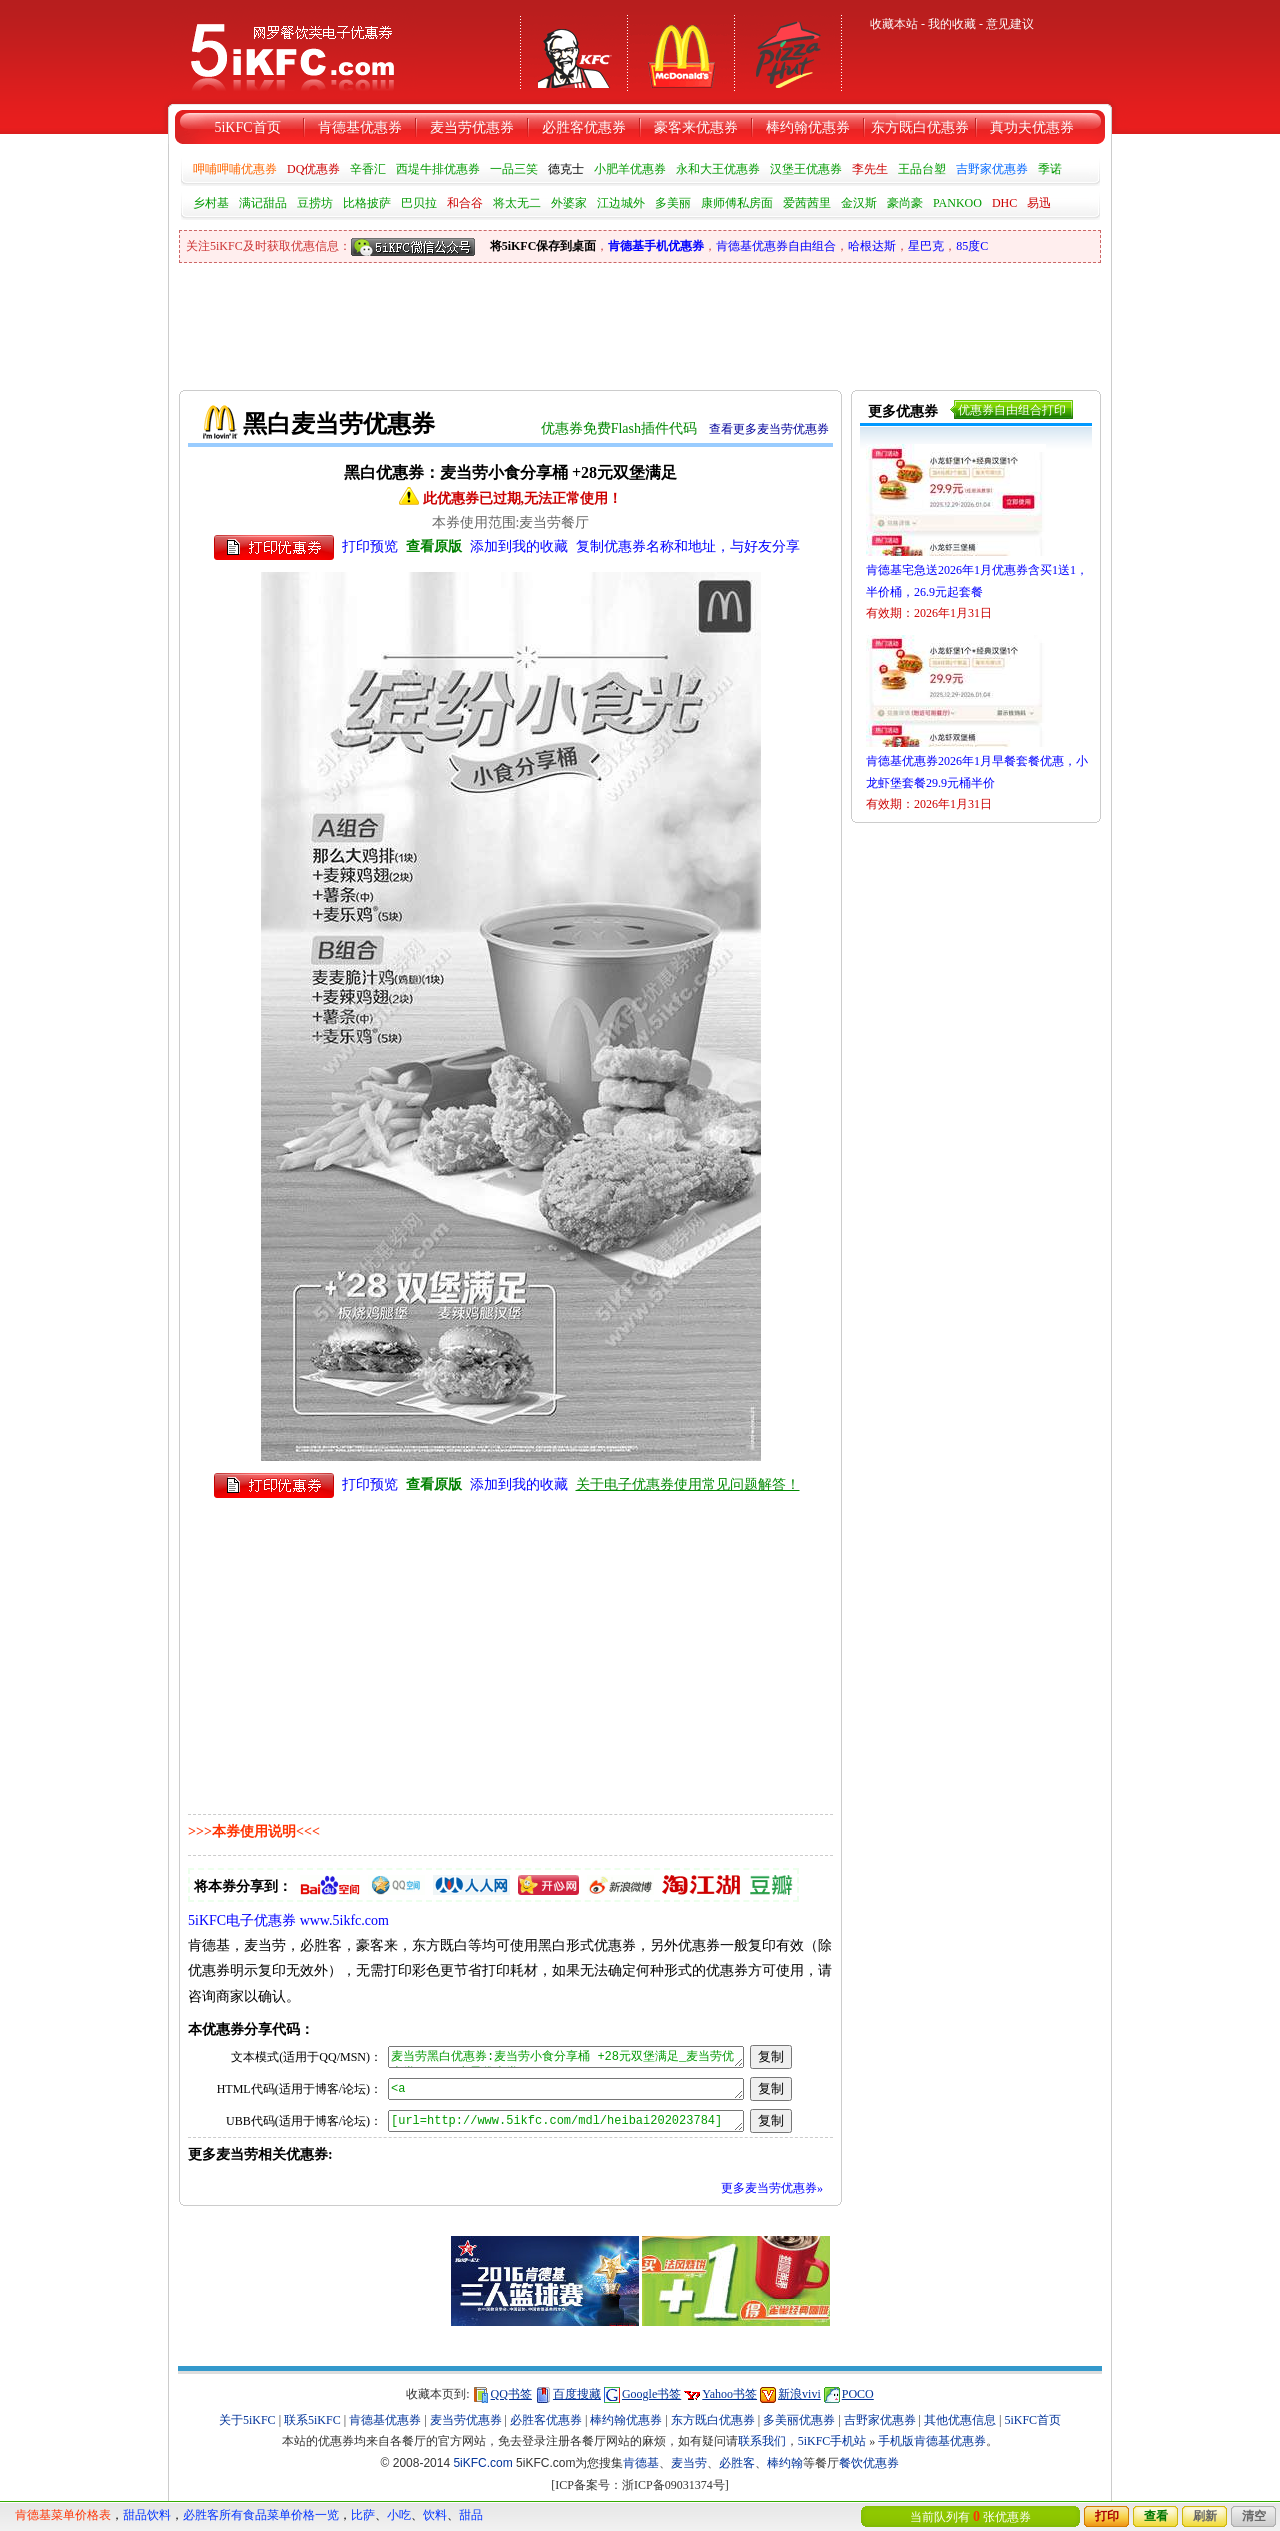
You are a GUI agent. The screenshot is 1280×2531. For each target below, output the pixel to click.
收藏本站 (894, 24)
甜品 (471, 2515)
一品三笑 (514, 169)
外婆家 (569, 203)
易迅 (1039, 203)
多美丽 (673, 203)
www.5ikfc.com (344, 1920)
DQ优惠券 (313, 169)
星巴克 (926, 246)
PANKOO (957, 203)
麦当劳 (689, 2463)
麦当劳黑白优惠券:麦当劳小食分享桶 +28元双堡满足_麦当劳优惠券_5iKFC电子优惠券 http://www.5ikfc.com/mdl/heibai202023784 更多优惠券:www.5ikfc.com (566, 2057)
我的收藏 (952, 24)
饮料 (435, 2515)
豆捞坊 (315, 203)
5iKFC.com (482, 2463)
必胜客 (737, 2463)
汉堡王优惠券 (806, 169)
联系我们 (762, 2441)
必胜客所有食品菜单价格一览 (261, 2515)
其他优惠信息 (960, 2420)
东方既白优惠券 (920, 127)
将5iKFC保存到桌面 (543, 246)
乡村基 (211, 203)
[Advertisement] (543, 318)
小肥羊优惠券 (630, 169)
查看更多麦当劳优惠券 (769, 429)
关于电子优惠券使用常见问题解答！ (688, 1484)
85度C (972, 246)
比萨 (363, 2515)
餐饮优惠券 (869, 2463)
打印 (1107, 2516)
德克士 (566, 169)
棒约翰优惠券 (808, 127)
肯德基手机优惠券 (656, 246)
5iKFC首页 (247, 127)
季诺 (1050, 169)
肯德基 (641, 2463)
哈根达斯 (872, 246)
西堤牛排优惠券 (438, 169)
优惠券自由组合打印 (1012, 410)
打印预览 (370, 546)
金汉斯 (859, 203)
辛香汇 (368, 169)
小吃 (399, 2515)
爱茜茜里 (807, 203)
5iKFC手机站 (832, 2441)
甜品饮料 (147, 2515)
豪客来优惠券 (696, 127)
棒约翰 (785, 2463)
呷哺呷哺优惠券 (235, 169)
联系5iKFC (312, 2420)
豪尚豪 (905, 203)
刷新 (1205, 2516)
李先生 (870, 169)
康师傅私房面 (737, 203)
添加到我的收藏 (519, 546)
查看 (1156, 2516)
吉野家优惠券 (992, 169)
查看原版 (434, 546)
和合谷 (465, 203)
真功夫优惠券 (1032, 127)
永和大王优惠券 (718, 169)
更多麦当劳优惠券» (772, 2188)
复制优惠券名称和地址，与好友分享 (688, 546)
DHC (1004, 203)
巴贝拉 (419, 203)
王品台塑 (922, 169)
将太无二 (517, 203)
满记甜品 (263, 203)
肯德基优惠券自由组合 (776, 246)
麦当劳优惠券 (472, 127)
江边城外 (621, 203)
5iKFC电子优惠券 (242, 1920)
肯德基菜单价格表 (63, 2515)
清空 (1254, 2516)
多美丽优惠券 (799, 2420)
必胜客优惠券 (584, 127)
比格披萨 (367, 203)
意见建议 (1010, 24)
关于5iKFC (247, 2420)
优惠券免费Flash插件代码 (619, 428)
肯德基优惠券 (360, 127)
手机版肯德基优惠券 (932, 2441)
